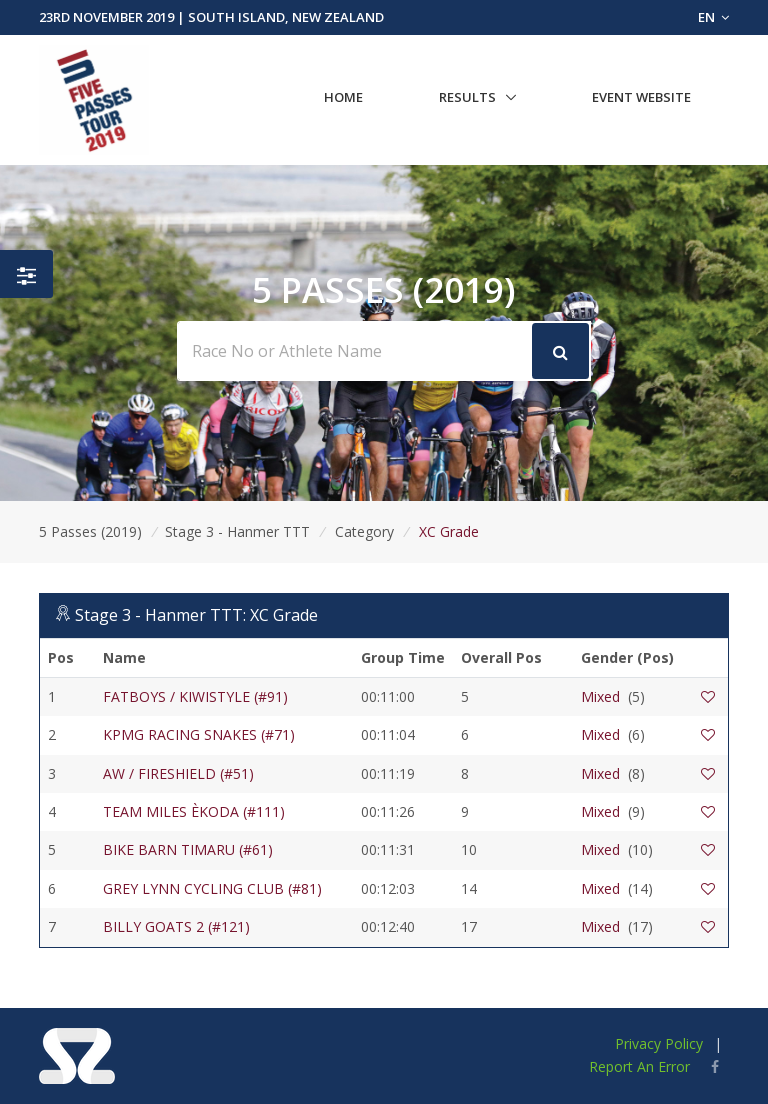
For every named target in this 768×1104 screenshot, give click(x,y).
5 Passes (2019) (90, 531)
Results (467, 97)
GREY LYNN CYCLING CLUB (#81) (212, 888)
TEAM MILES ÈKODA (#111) (194, 811)
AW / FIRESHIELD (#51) (178, 773)
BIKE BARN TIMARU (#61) (188, 849)
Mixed (600, 696)
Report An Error (639, 1066)
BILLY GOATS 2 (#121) (176, 926)
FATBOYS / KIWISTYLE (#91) (195, 696)
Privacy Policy (659, 1043)
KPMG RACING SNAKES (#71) (199, 734)
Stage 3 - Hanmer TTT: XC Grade (196, 615)
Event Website (641, 97)
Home (343, 97)
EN (713, 17)
